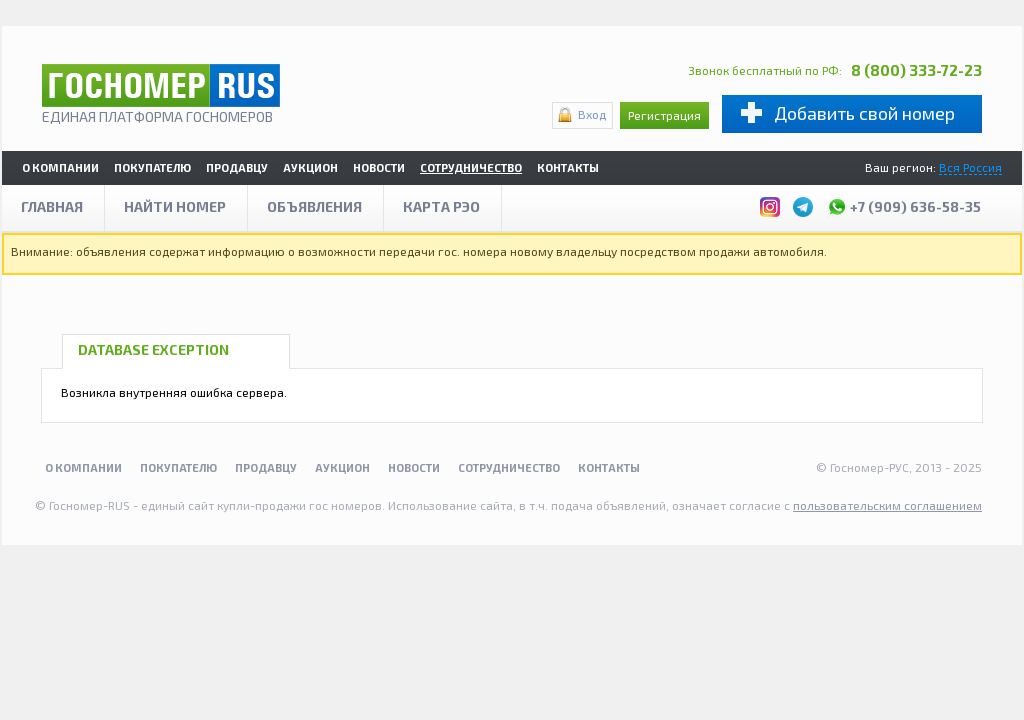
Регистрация (664, 115)
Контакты (568, 167)
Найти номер (175, 206)
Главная (52, 206)
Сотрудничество (471, 167)
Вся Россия (970, 167)
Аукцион (310, 167)
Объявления (314, 206)
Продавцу (237, 167)
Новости (379, 167)
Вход (592, 114)
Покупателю (152, 167)
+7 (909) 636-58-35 (904, 204)
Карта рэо (441, 206)
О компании (60, 167)
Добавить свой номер (864, 113)
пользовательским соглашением (887, 505)
